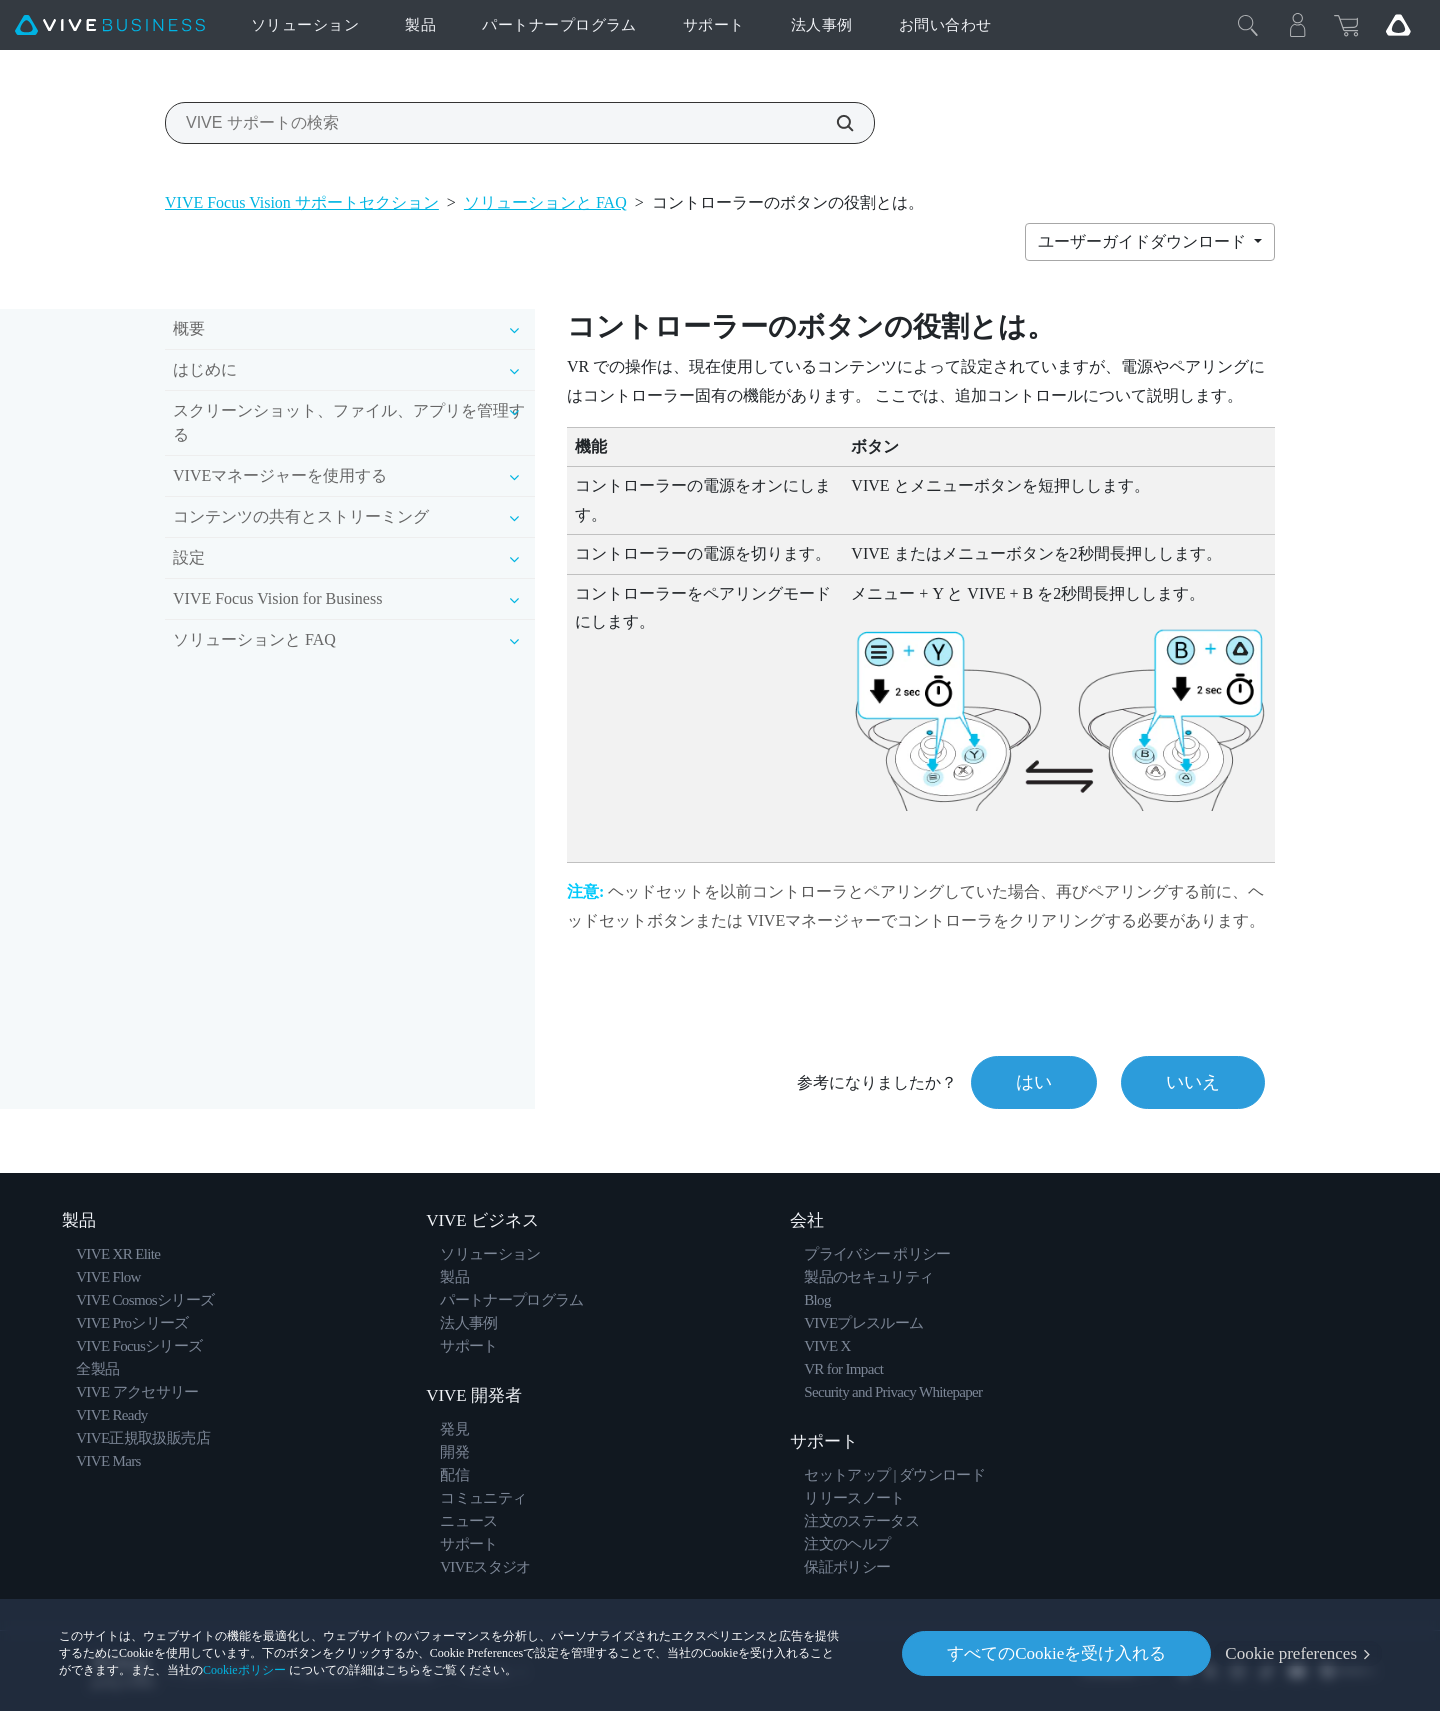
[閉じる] (1248, 25)
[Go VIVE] (1398, 25)
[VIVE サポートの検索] (834, 123)
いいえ (1193, 1082)
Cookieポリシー (244, 1670)
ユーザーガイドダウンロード (1144, 241)
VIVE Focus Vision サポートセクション (302, 202)
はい (1034, 1082)
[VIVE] (110, 25)
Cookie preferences (1291, 1653)
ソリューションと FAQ (545, 202)
